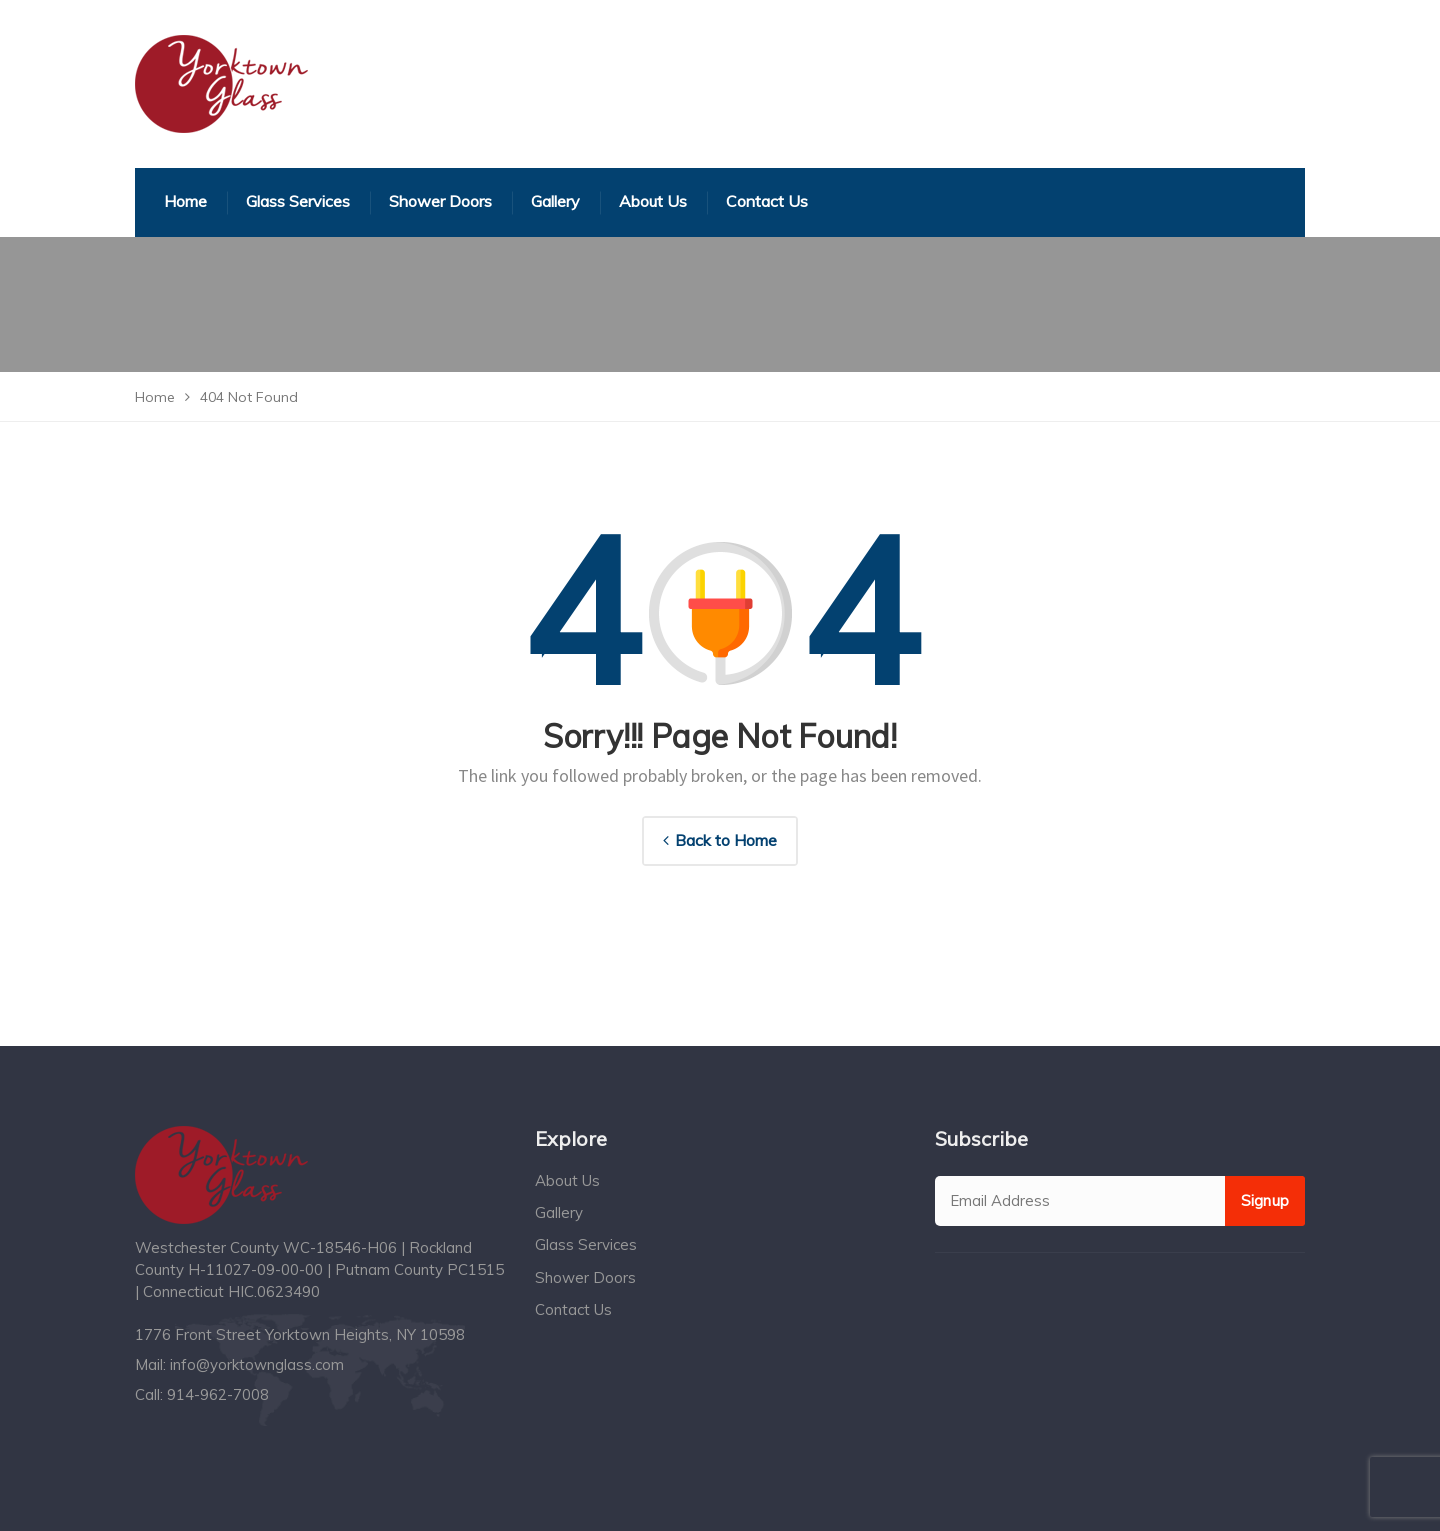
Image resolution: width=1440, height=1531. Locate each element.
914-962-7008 (218, 1394)
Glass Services (586, 1244)
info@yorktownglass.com (257, 1364)
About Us (567, 1180)
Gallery (559, 1212)
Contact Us (573, 1309)
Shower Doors (585, 1277)
